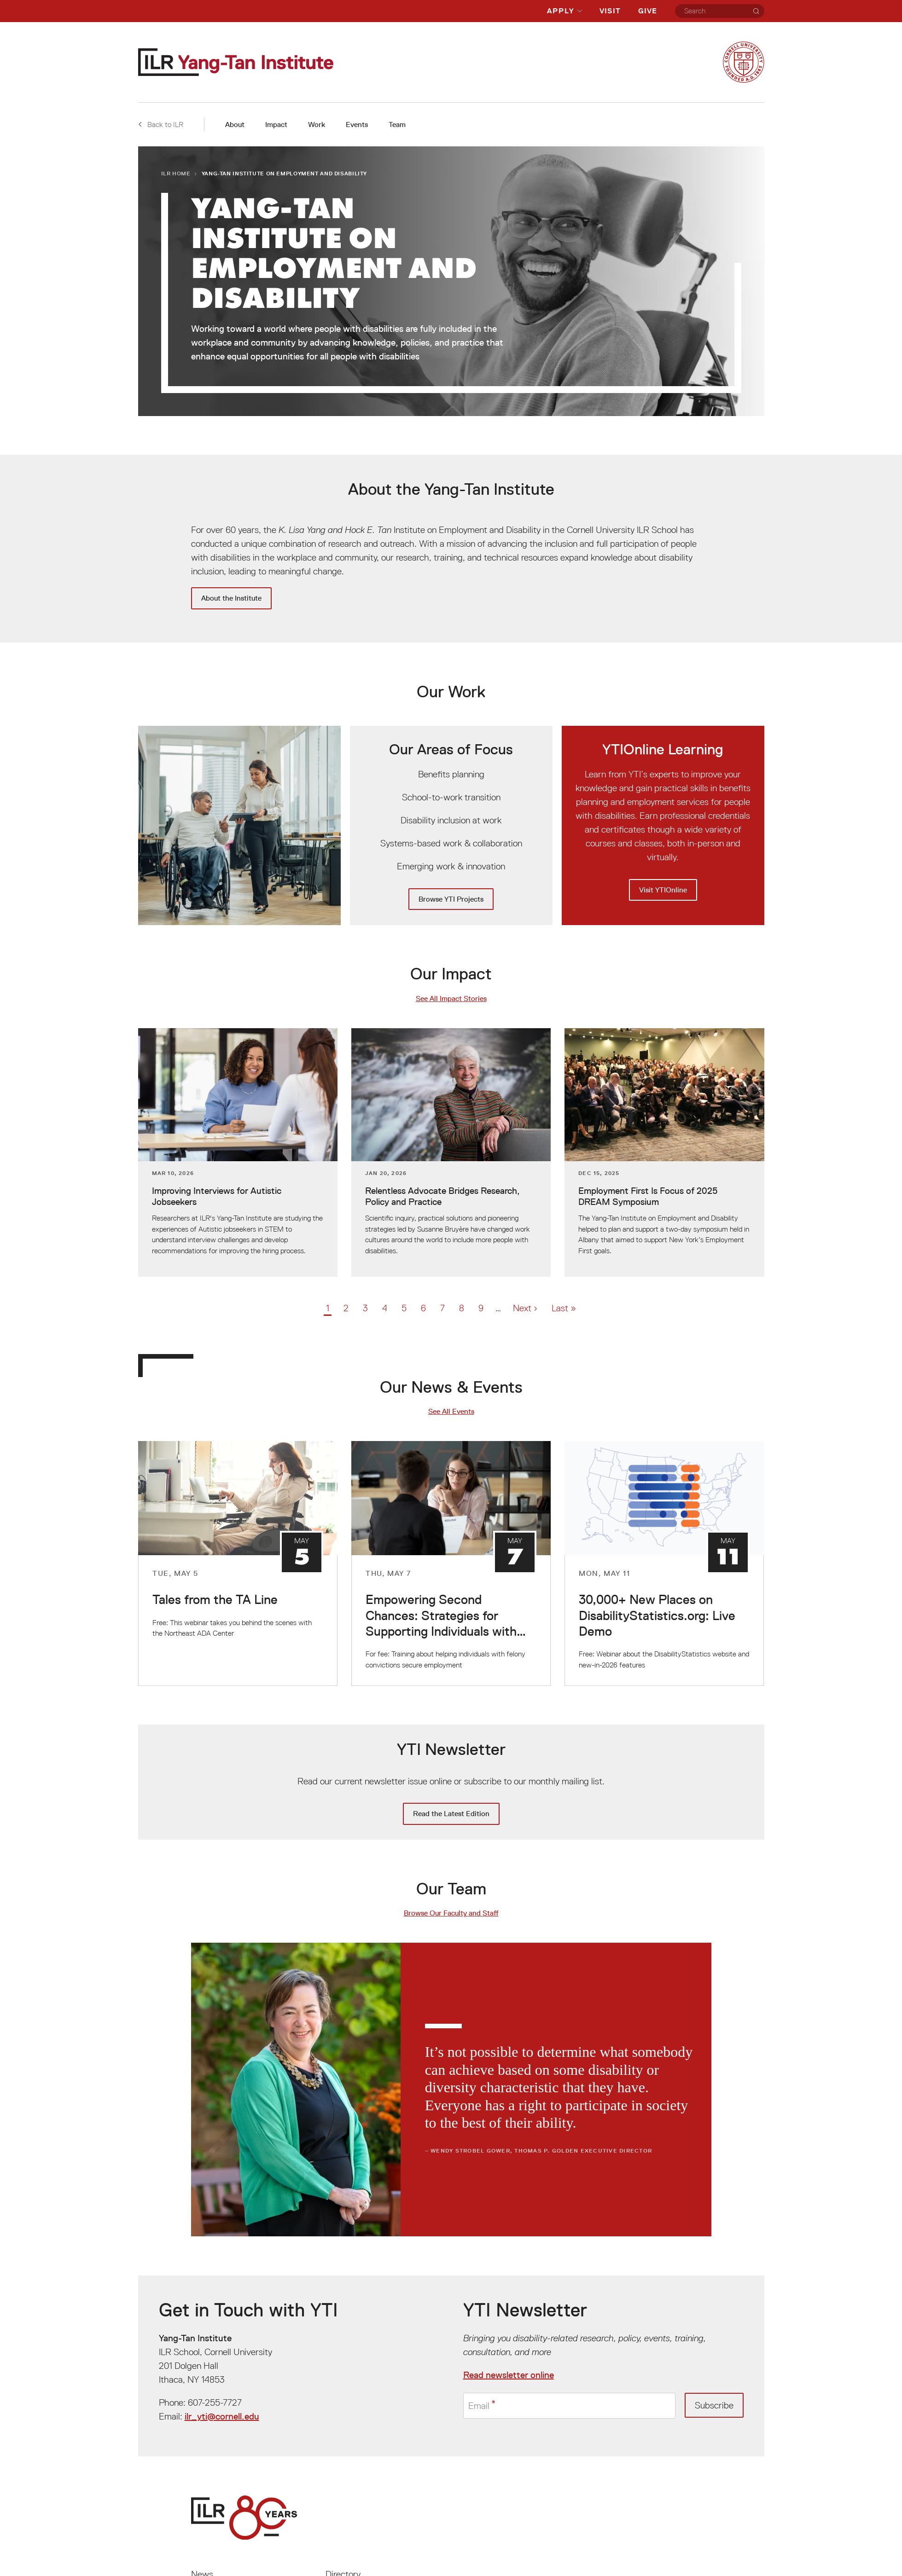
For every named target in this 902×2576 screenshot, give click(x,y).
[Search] (756, 11)
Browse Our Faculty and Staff (451, 1913)
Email (478, 2405)
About (234, 124)
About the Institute (231, 598)
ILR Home (176, 173)
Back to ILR (160, 124)
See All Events (451, 1411)
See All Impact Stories (451, 998)
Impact (276, 124)
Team (397, 124)
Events (357, 124)
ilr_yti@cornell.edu (222, 2416)
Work (316, 124)
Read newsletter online (508, 2374)
